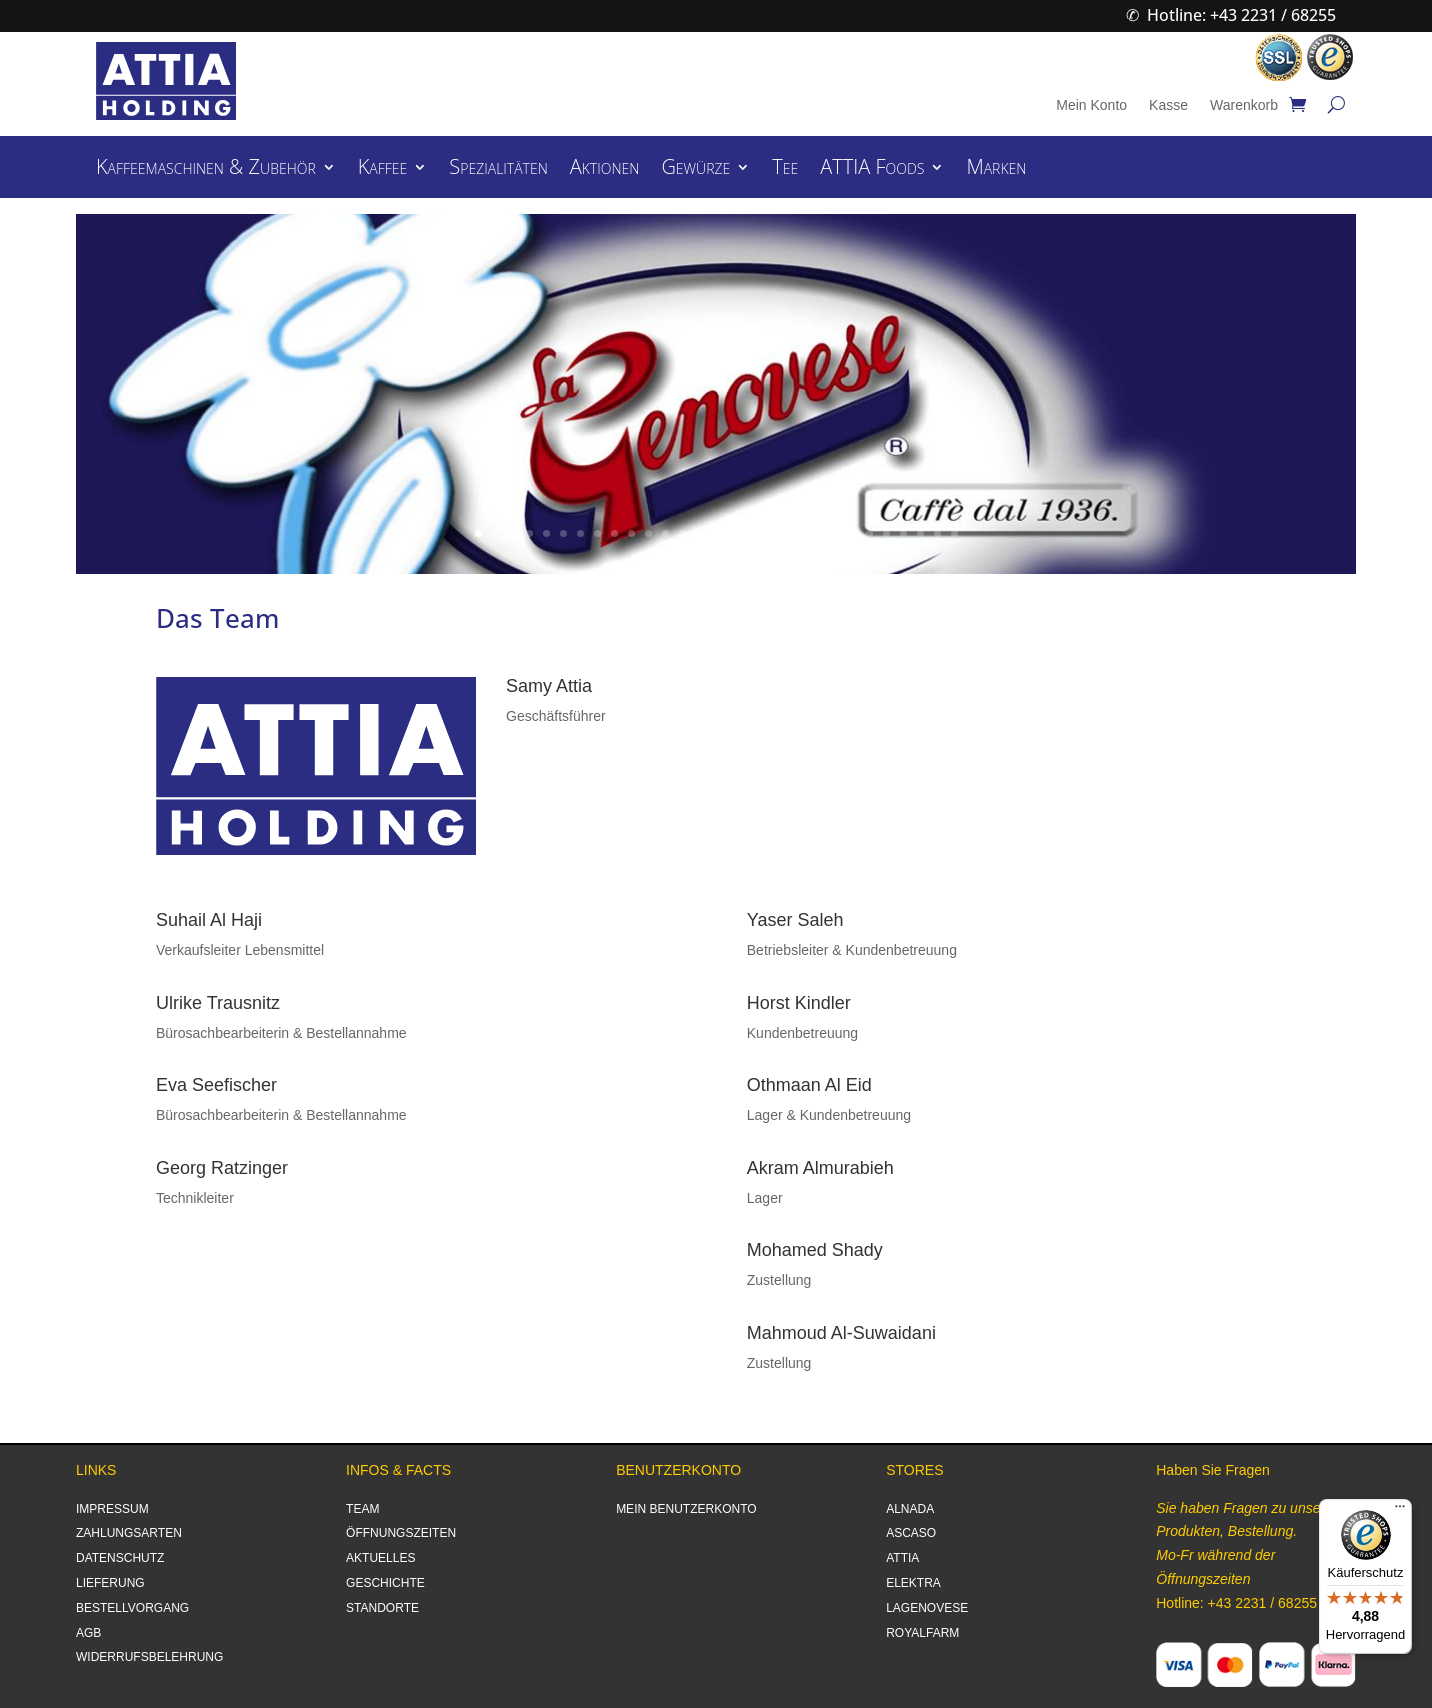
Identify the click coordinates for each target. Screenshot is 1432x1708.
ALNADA (910, 1509)
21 (818, 533)
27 (920, 533)
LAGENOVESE (927, 1608)
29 (954, 533)
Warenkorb (1244, 105)
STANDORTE (382, 1608)
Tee (785, 170)
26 (903, 533)
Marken (996, 170)
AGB (88, 1633)
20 (801, 533)
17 (750, 533)
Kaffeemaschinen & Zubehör (206, 170)
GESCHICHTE (385, 1583)
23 (852, 533)
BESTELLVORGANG (132, 1608)
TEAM (362, 1509)
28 (937, 533)
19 (784, 533)
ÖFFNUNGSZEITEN (401, 1533)
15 (716, 533)
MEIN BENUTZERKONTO (686, 1509)
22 (835, 533)
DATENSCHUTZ (120, 1558)
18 (767, 533)
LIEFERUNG (110, 1583)
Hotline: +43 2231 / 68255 (1241, 15)
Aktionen (605, 170)
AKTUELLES (380, 1558)
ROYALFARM (922, 1633)
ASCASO (911, 1533)
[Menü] (1400, 1511)
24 (869, 533)
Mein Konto (1091, 105)
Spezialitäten (498, 170)
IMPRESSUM (112, 1509)
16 (733, 533)
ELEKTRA (913, 1583)
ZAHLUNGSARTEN (129, 1533)
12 (665, 533)
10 (631, 533)
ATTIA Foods (872, 170)
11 (648, 533)
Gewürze (695, 170)
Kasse (1168, 105)
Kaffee (383, 170)
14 (699, 533)
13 (682, 533)
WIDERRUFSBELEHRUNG (149, 1657)
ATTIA (902, 1558)
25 (886, 533)
